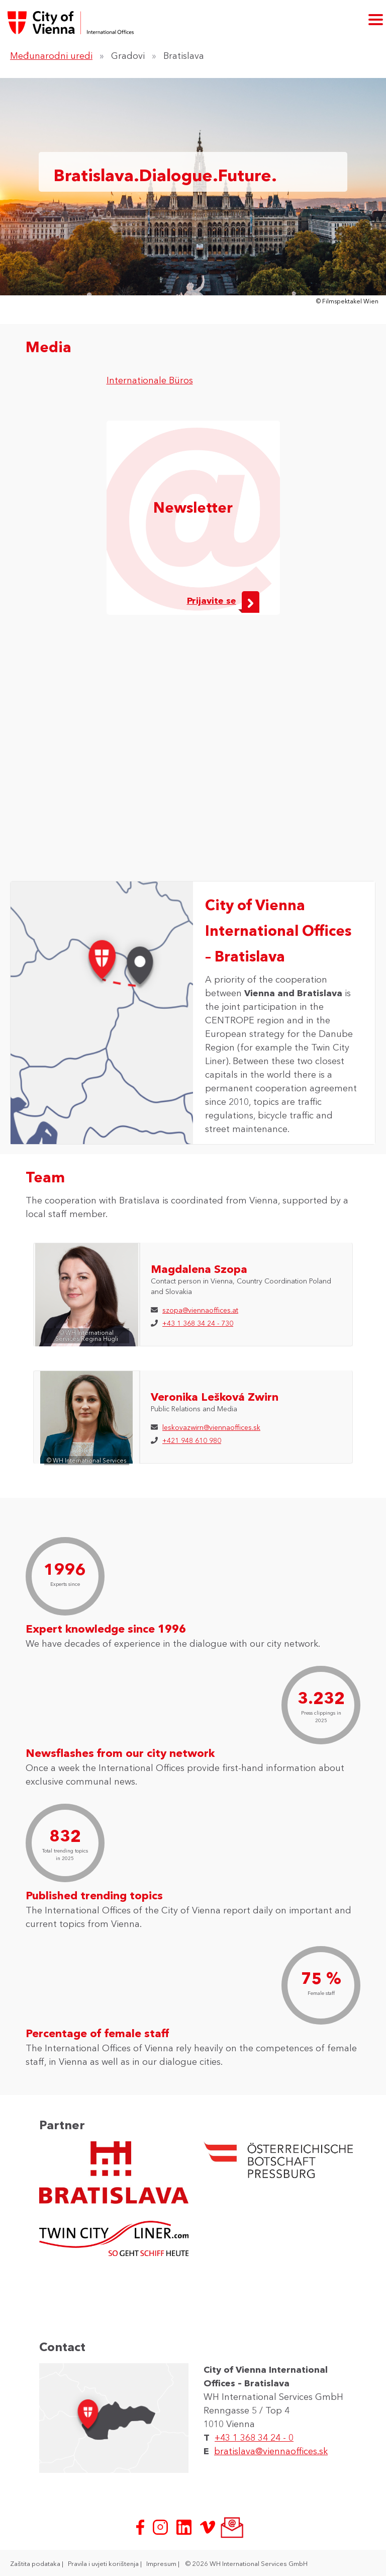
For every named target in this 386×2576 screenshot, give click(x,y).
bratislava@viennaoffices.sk (271, 2451)
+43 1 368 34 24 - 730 (197, 1323)
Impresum (162, 2563)
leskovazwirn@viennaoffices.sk (211, 1427)
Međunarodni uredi (51, 55)
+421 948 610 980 (191, 1440)
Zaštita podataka (36, 2563)
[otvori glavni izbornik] (375, 19)
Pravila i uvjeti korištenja (104, 2563)
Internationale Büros (150, 380)
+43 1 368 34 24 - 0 (254, 2437)
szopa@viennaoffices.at (200, 1310)
